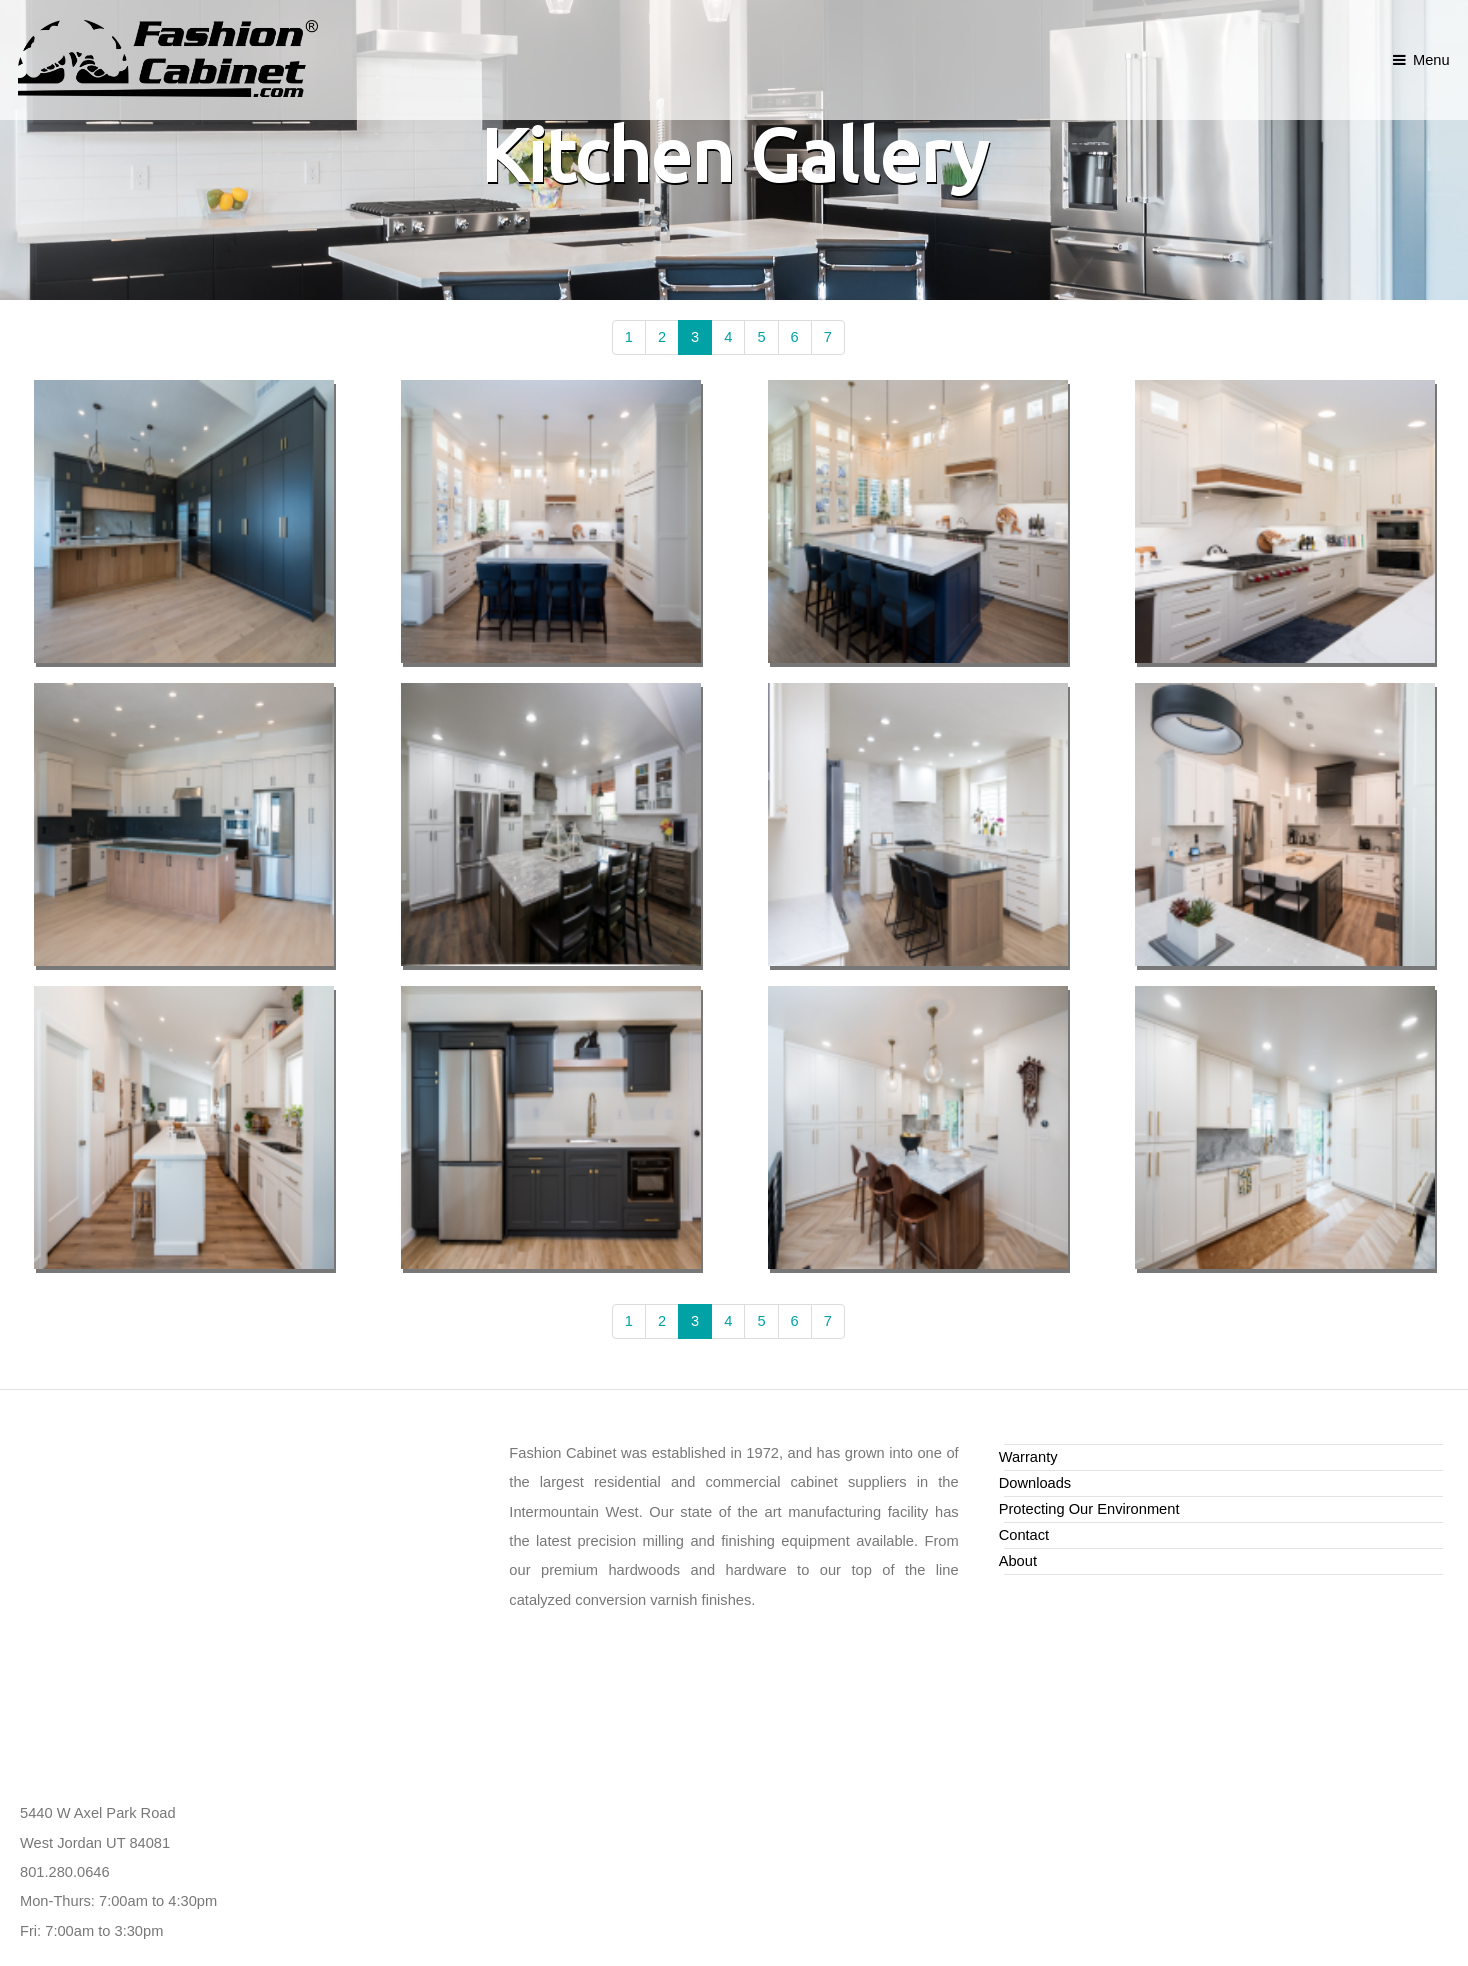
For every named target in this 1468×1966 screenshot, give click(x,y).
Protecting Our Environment (1089, 1509)
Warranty (1028, 1457)
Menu (1431, 60)
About (1018, 1561)
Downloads (1035, 1483)
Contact (1024, 1535)
